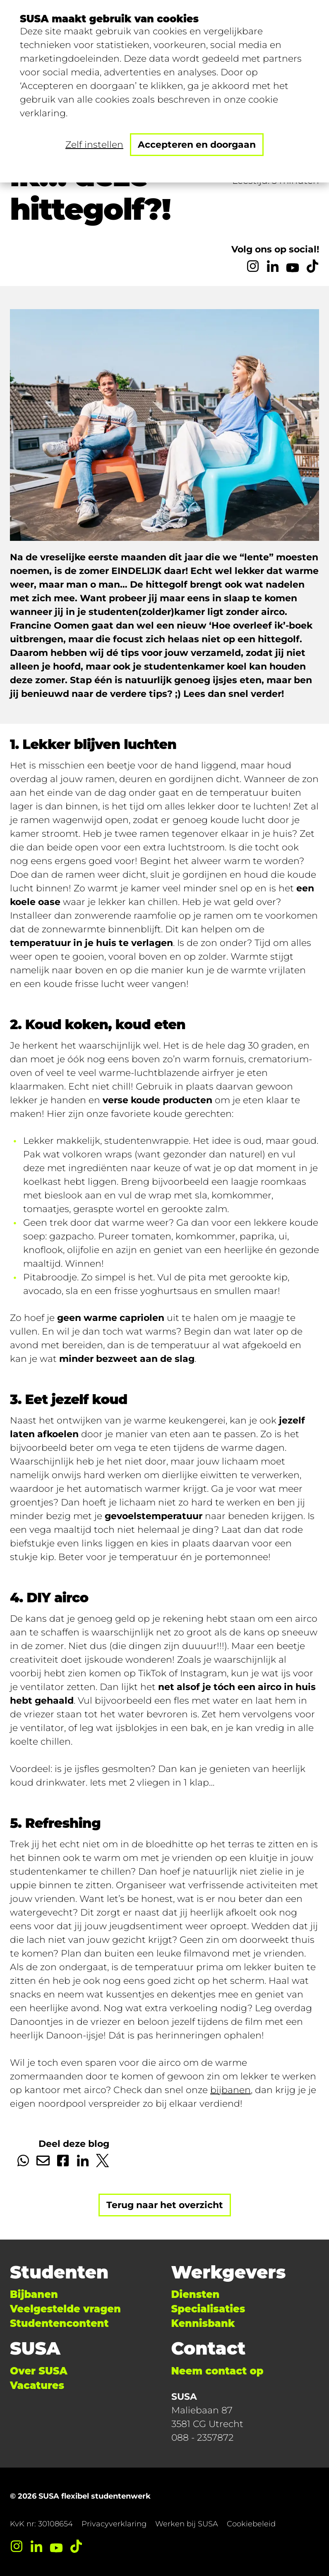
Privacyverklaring (114, 2523)
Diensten (195, 2294)
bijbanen (230, 2090)
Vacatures (37, 2385)
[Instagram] (252, 266)
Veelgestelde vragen (65, 2309)
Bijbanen (34, 2294)
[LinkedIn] (272, 266)
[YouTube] (292, 266)
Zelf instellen (94, 144)
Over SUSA (38, 2371)
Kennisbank (203, 2323)
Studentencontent (59, 2323)
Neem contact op (217, 2371)
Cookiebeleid (251, 2523)
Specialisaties (208, 2309)
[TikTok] (312, 266)
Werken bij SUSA (186, 2523)
